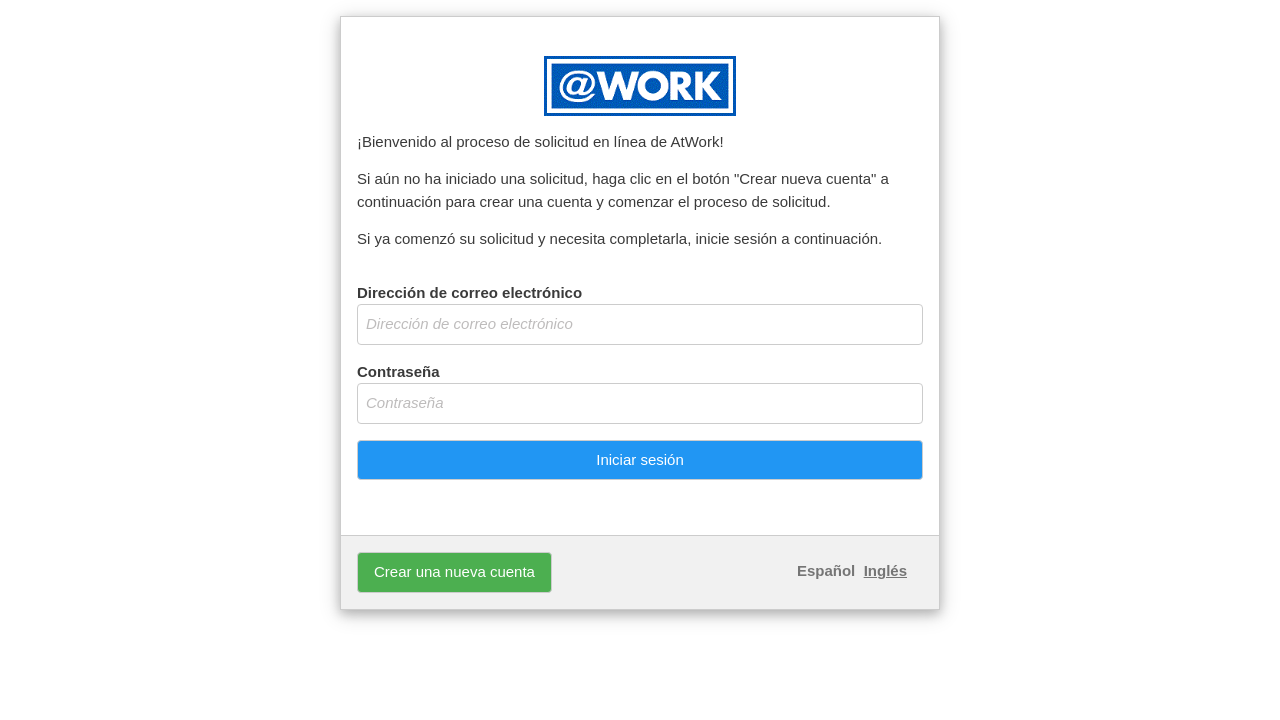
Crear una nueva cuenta (454, 571)
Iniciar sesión (640, 459)
